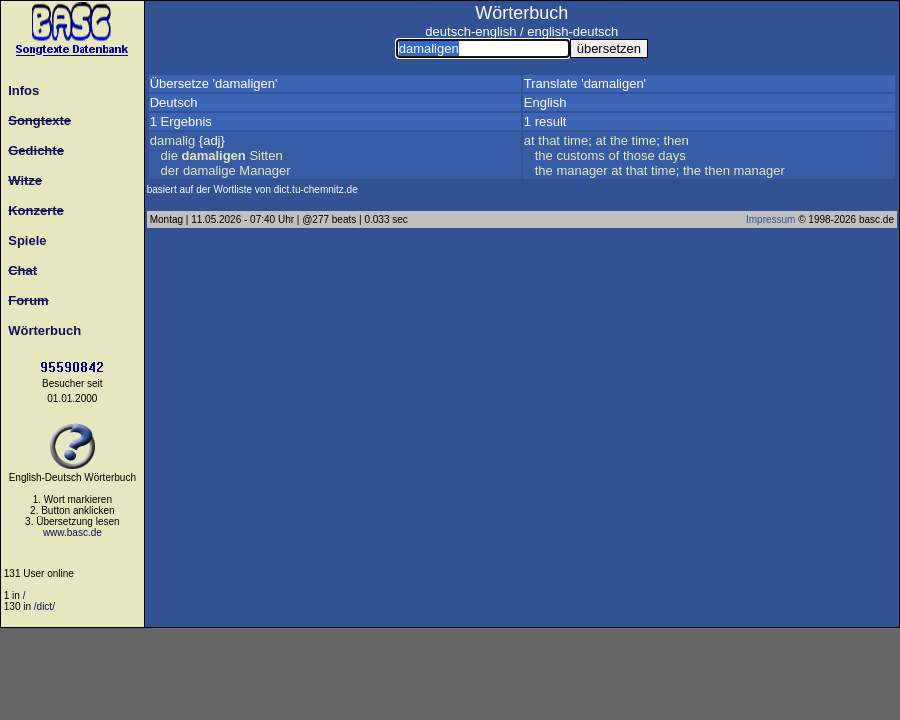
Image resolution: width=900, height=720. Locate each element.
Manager (264, 170)
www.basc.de (72, 532)
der (170, 170)
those (639, 155)
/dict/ (44, 606)
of (613, 155)
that (549, 140)
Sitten (265, 155)
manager (581, 170)
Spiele (24, 240)
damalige (209, 170)
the (619, 140)
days (671, 155)
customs (580, 155)
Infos (20, 90)
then (675, 140)
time (576, 140)
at (529, 140)
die (169, 155)
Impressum (770, 219)
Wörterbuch (41, 330)
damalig (173, 140)
